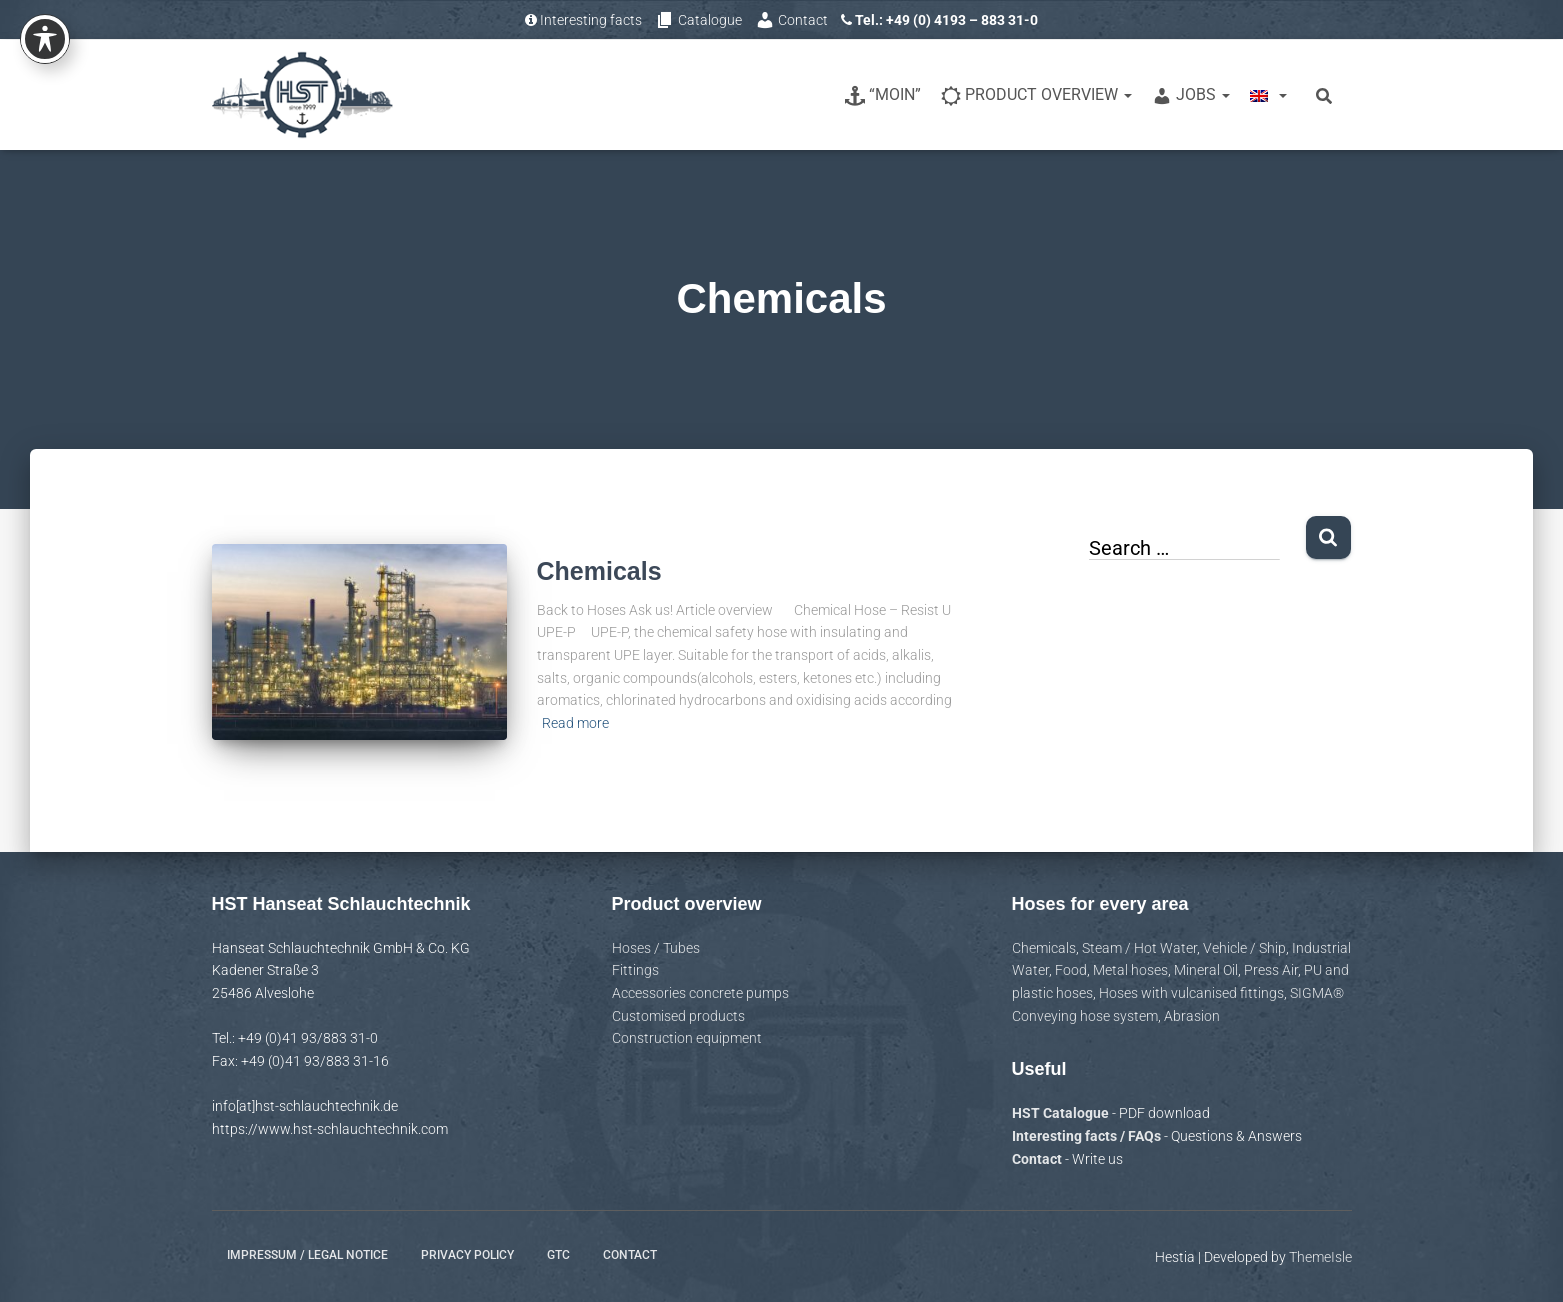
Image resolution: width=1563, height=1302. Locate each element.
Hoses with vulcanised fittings (1191, 993)
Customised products (678, 1016)
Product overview (1036, 95)
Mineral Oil (1206, 970)
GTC (558, 1255)
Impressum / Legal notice (307, 1255)
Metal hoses (1130, 970)
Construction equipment (687, 1038)
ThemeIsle (1320, 1257)
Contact (791, 20)
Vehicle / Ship (1244, 948)
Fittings (635, 970)
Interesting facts (583, 20)
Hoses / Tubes (656, 948)
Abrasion (1192, 1016)
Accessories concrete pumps (700, 993)
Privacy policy (467, 1255)
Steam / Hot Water (1139, 948)
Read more (575, 723)
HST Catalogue (1062, 1113)
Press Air (1271, 970)
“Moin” (883, 95)
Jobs (1191, 95)
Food (1071, 970)
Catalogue (698, 20)
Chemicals (599, 571)
